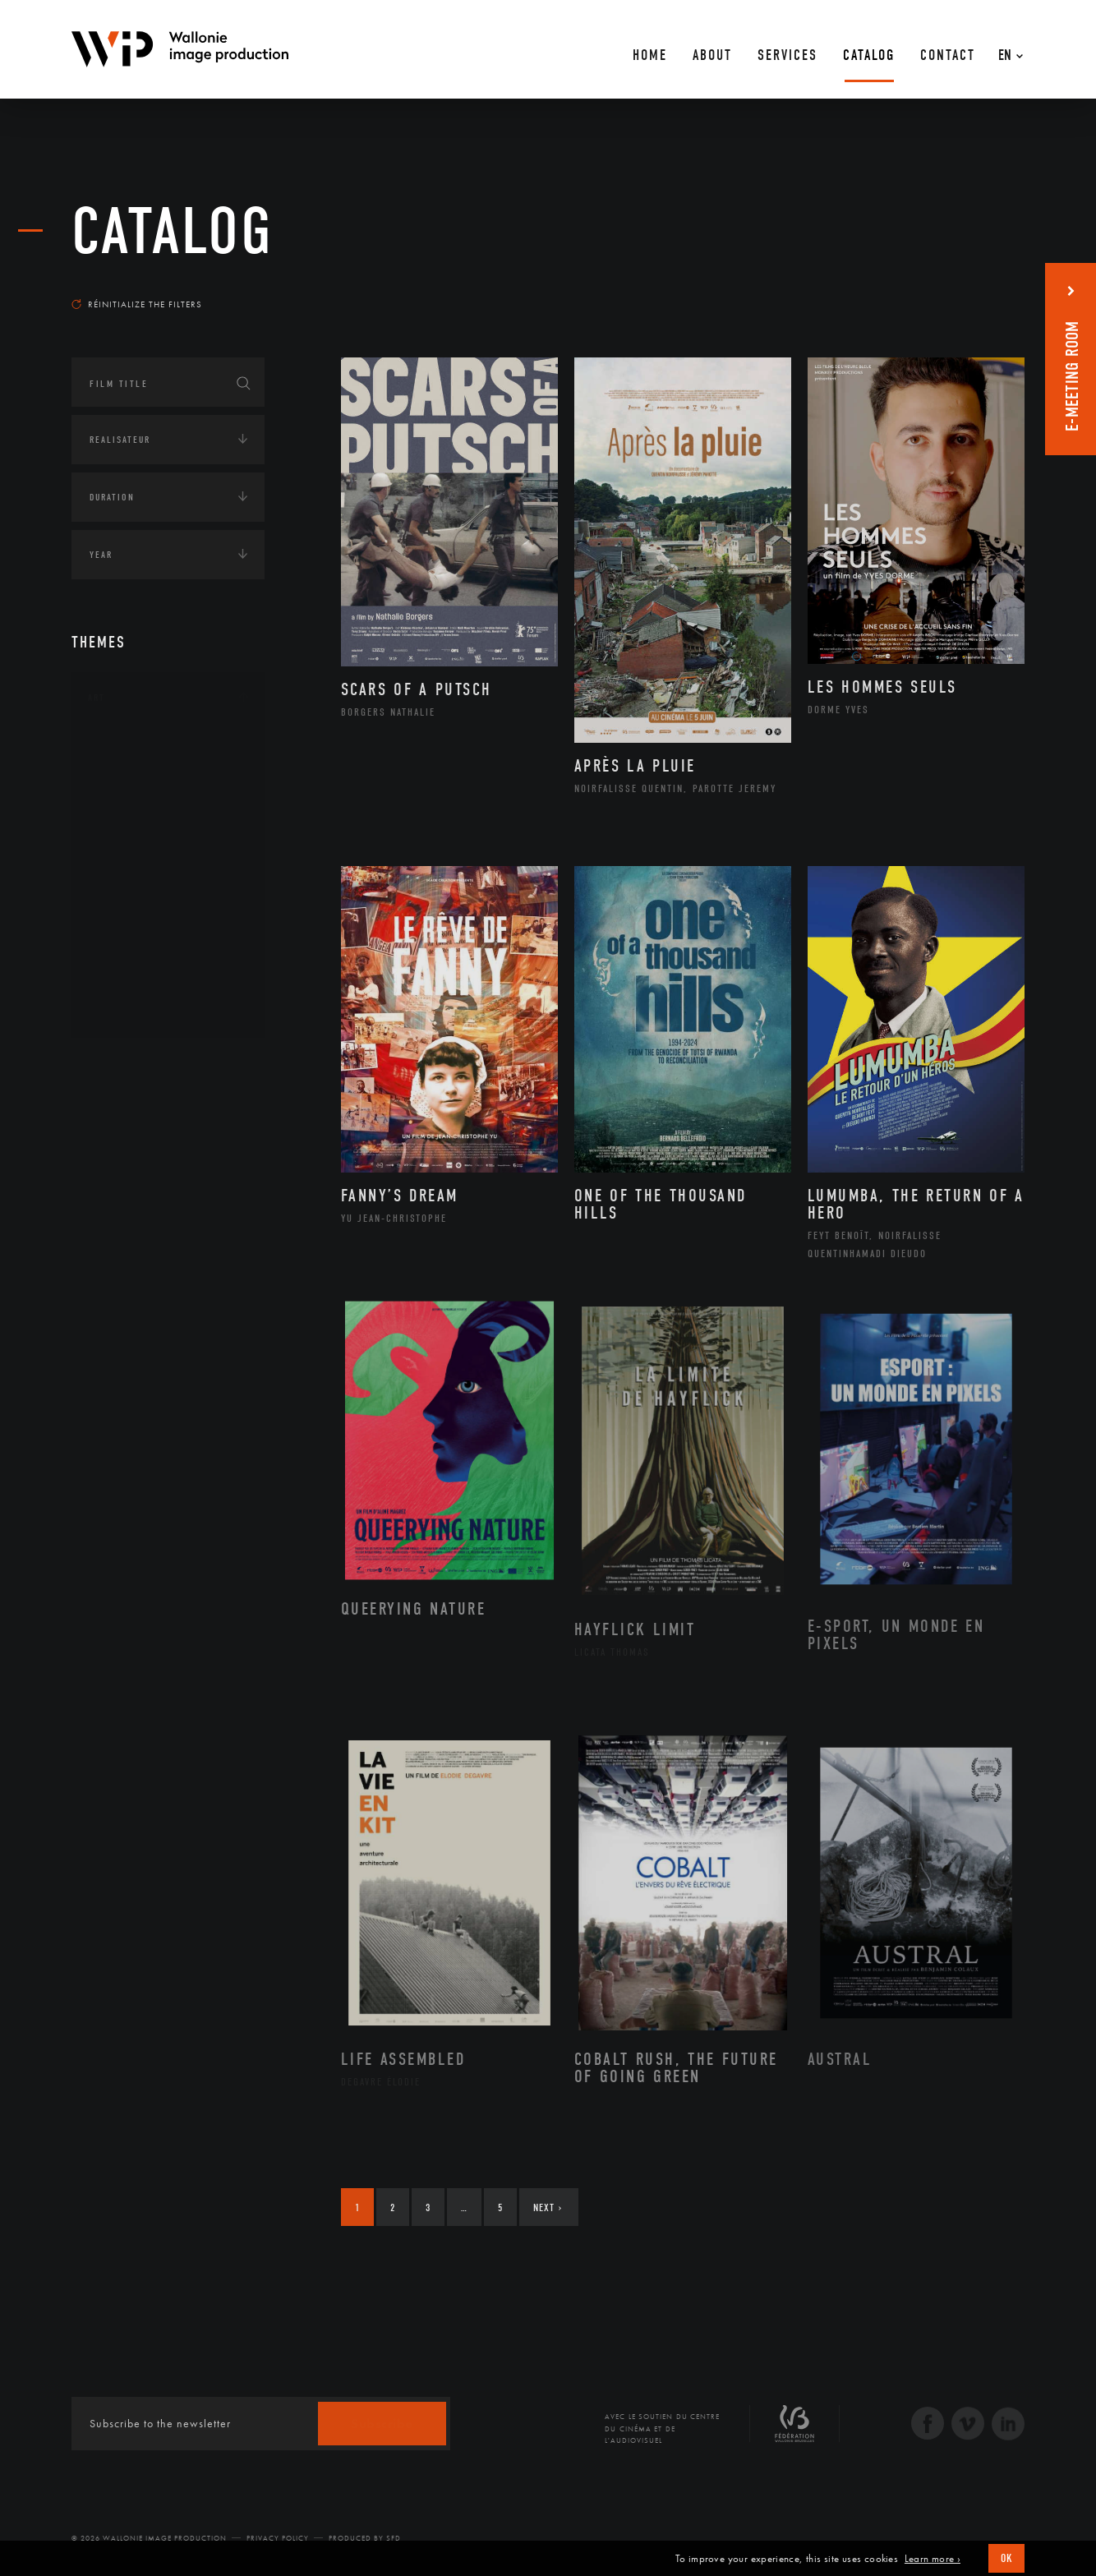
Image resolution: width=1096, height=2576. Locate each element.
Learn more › (932, 2558)
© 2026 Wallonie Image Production (149, 2538)
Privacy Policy (277, 2538)
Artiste (124, 799)
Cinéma (125, 825)
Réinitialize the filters (136, 304)
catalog (172, 232)
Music (121, 877)
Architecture (141, 747)
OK (1006, 2558)
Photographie (143, 955)
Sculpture (132, 982)
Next (547, 2207)
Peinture (127, 930)
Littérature (135, 851)
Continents (117, 1065)
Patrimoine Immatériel (167, 904)
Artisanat (132, 773)
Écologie (111, 1116)
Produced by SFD (365, 2538)
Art (96, 697)
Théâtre (125, 1008)
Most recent (995, 288)
